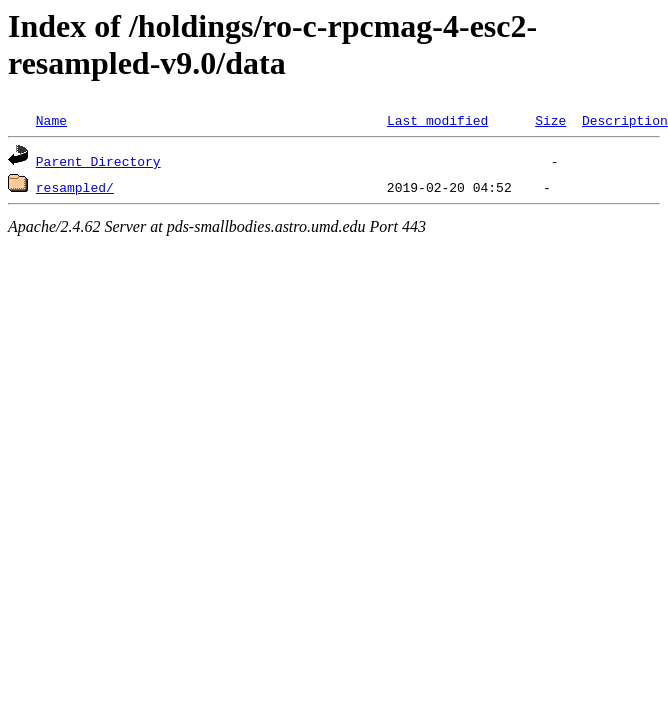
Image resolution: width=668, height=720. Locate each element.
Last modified (437, 120)
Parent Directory (98, 161)
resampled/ (75, 187)
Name (51, 120)
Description (625, 120)
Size (550, 120)
